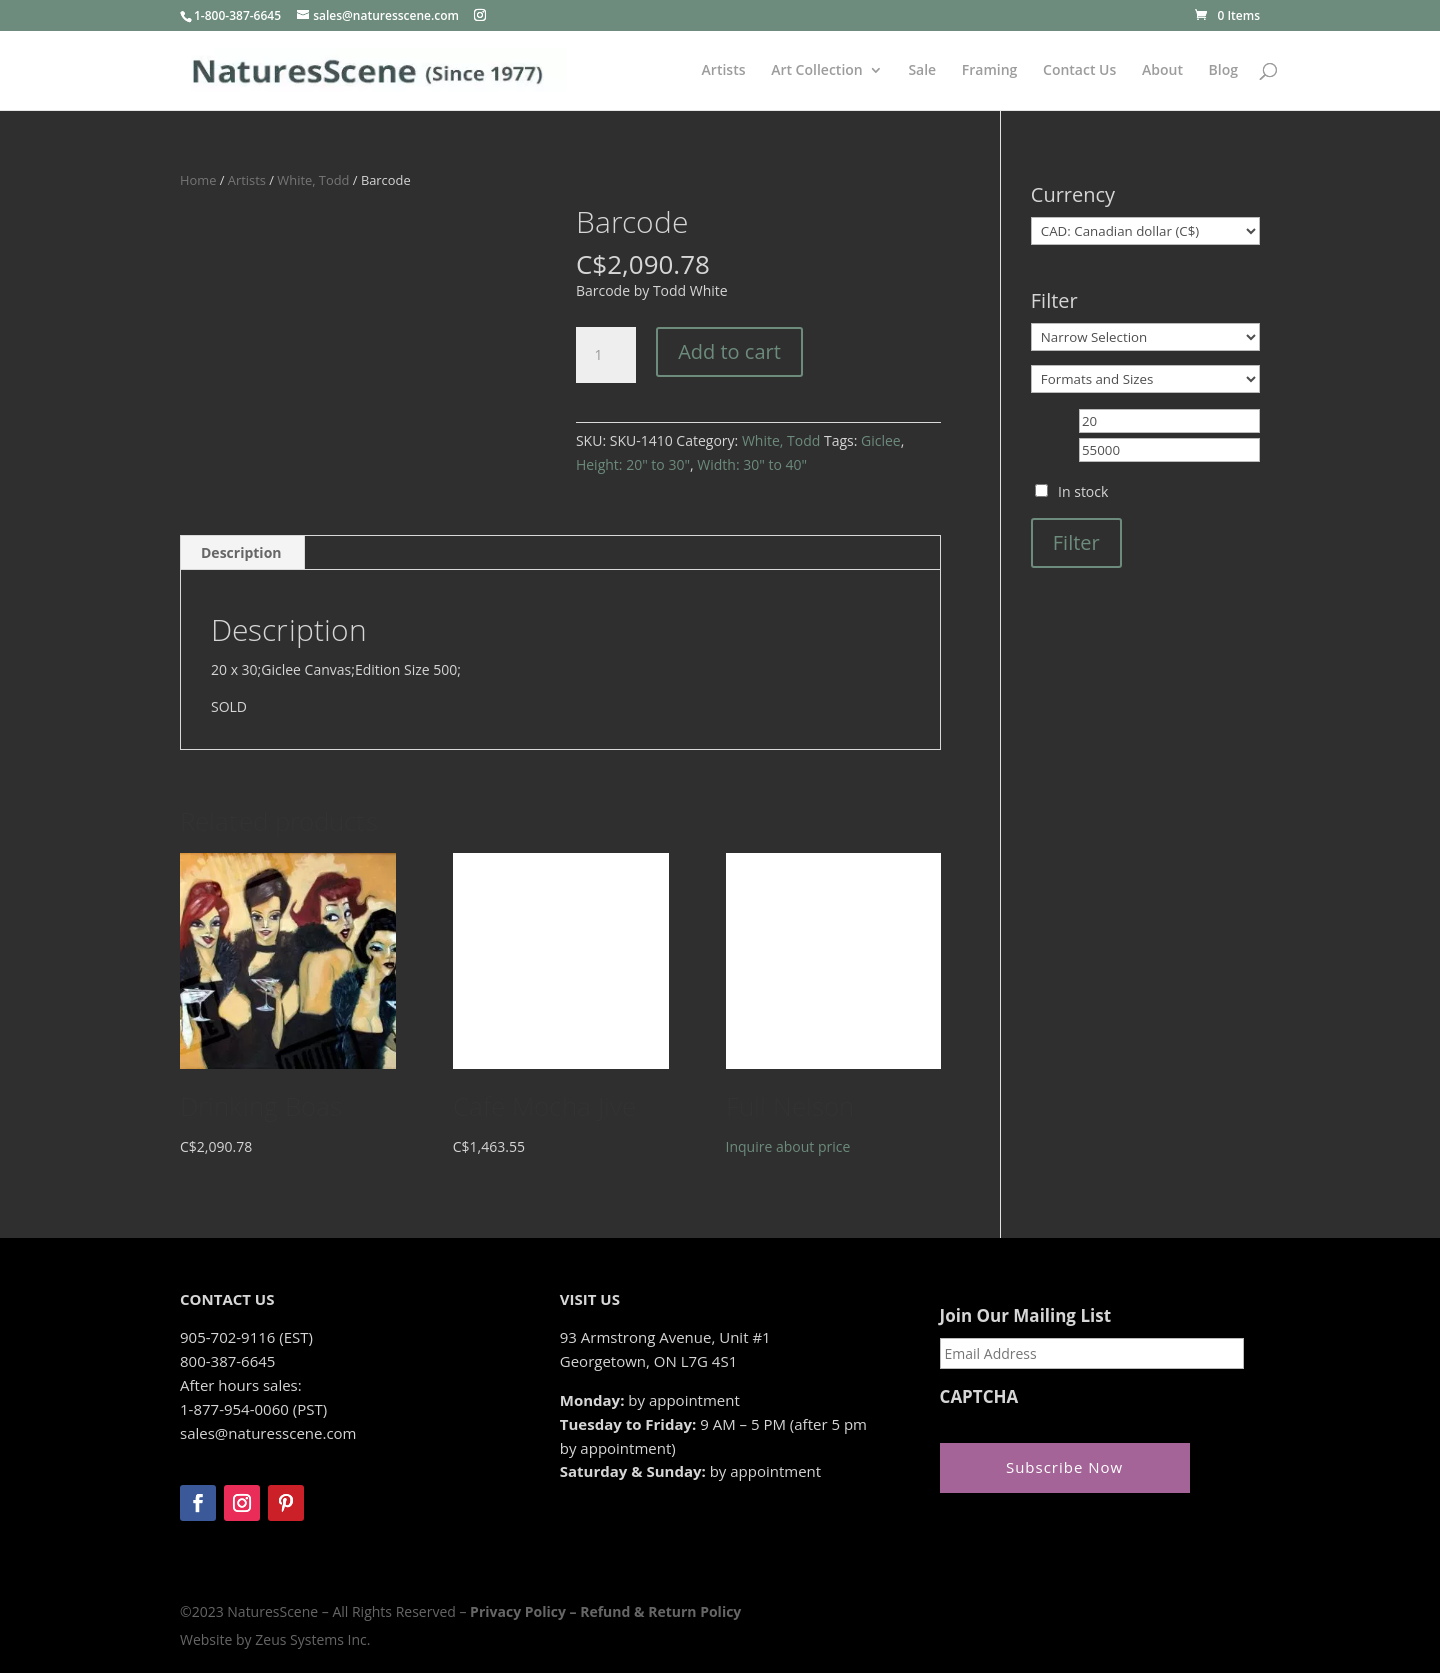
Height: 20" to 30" (633, 464)
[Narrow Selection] (1145, 337)
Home (198, 180)
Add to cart (729, 351)
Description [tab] (241, 552)
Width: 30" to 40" (752, 464)
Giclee (881, 440)
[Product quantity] (606, 355)
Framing (990, 71)
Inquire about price (788, 1146)
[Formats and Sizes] (1145, 379)
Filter (1076, 542)
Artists (724, 71)
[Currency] (1145, 231)
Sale (922, 71)
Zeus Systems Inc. (312, 1639)
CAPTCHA (979, 1397)
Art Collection (817, 71)
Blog (1223, 71)
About (1162, 71)
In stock (1083, 491)
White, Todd (313, 180)
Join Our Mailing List (1025, 1316)
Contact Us (1079, 71)
